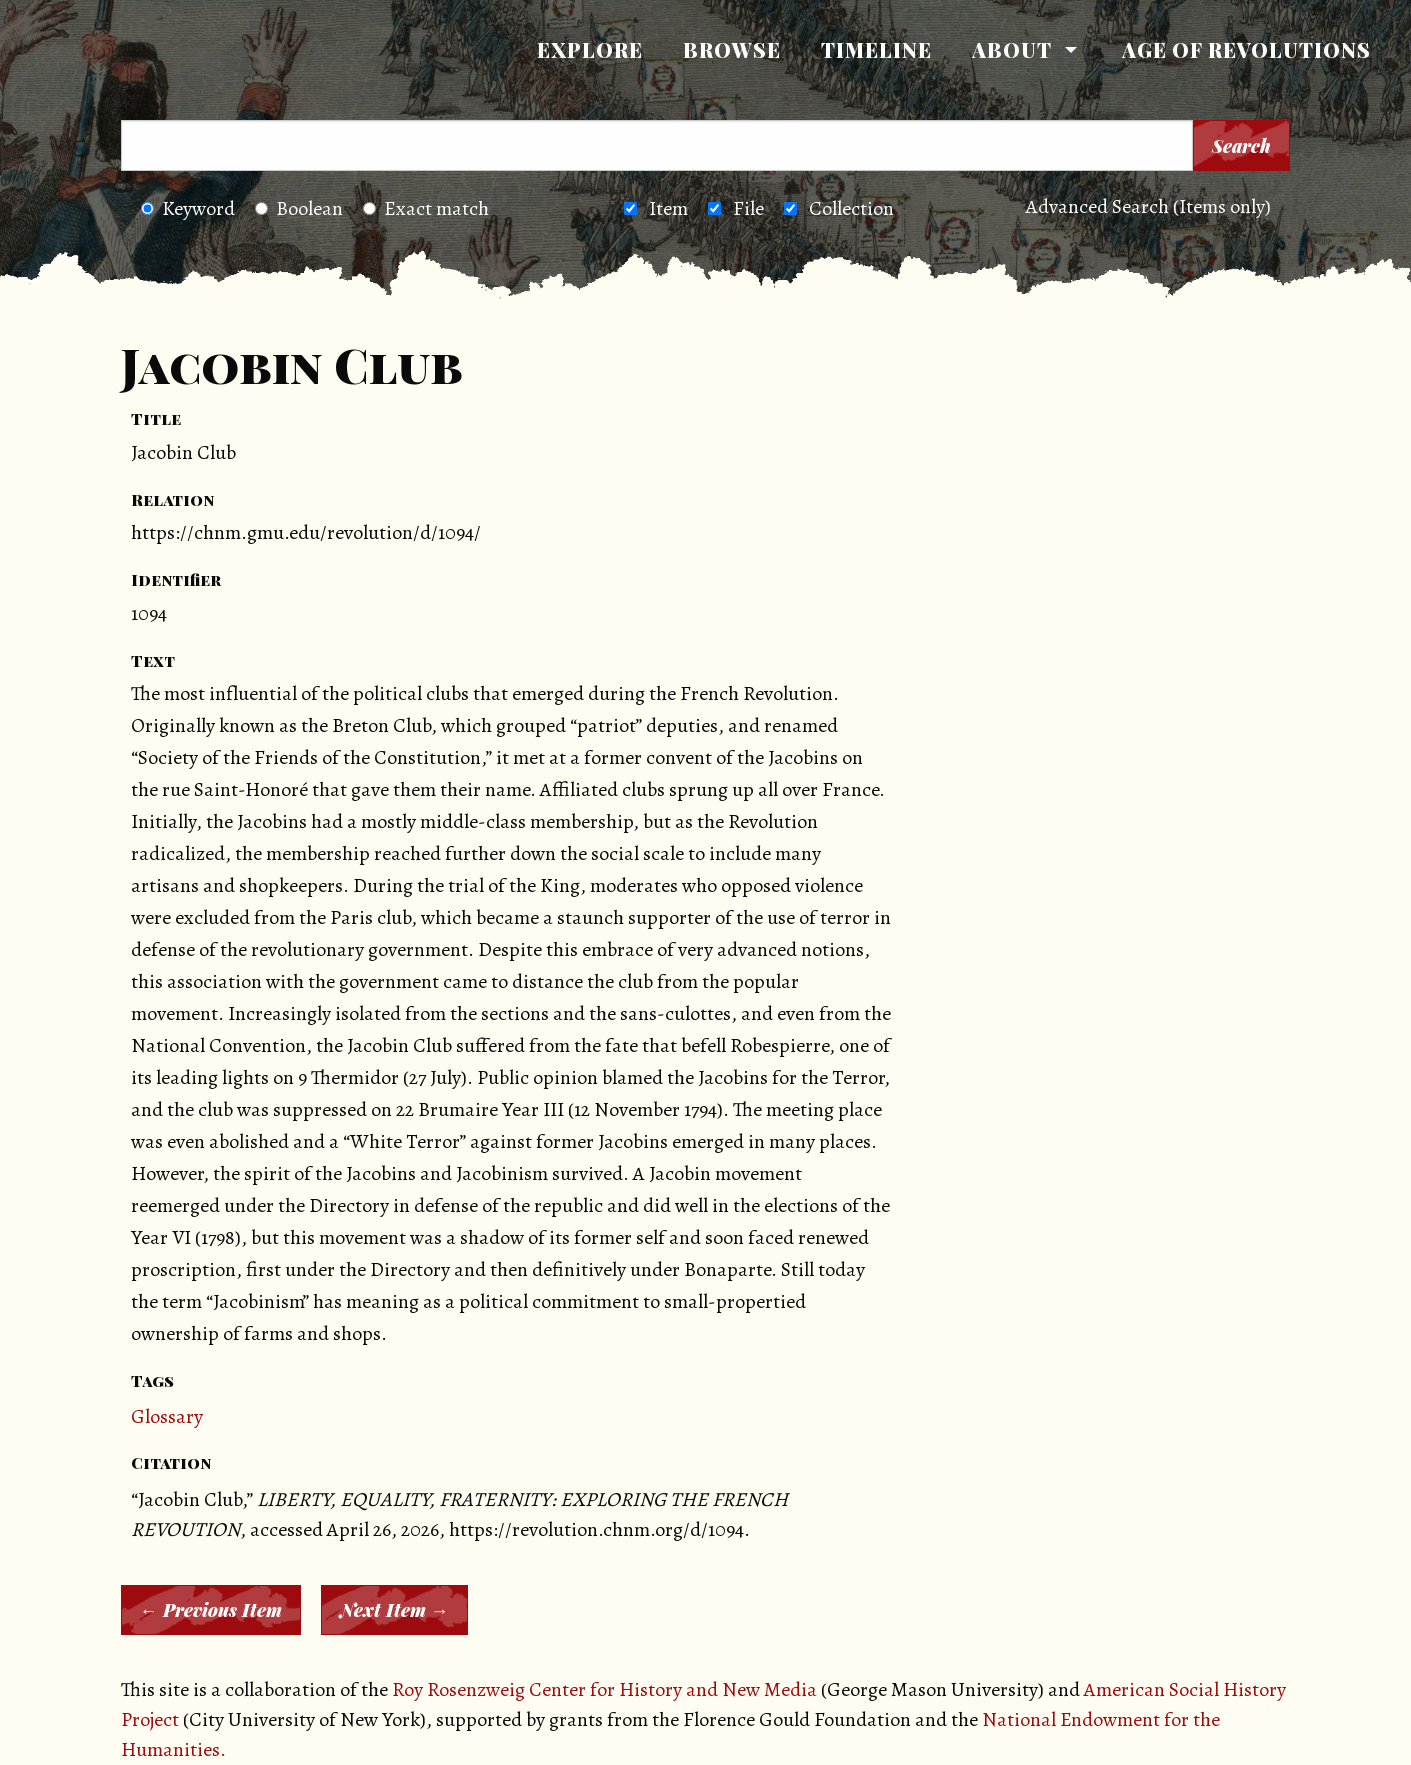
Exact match (426, 208)
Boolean (299, 208)
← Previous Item (211, 1610)
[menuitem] (590, 50)
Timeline (876, 49)
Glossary (167, 1416)
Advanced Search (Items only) (1148, 206)
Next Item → (394, 1610)
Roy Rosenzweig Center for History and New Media (604, 1689)
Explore (590, 49)
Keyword (188, 208)
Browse (732, 49)
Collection (851, 208)
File (748, 208)
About (1012, 49)
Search (1241, 146)
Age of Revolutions (1246, 49)
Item (668, 208)
